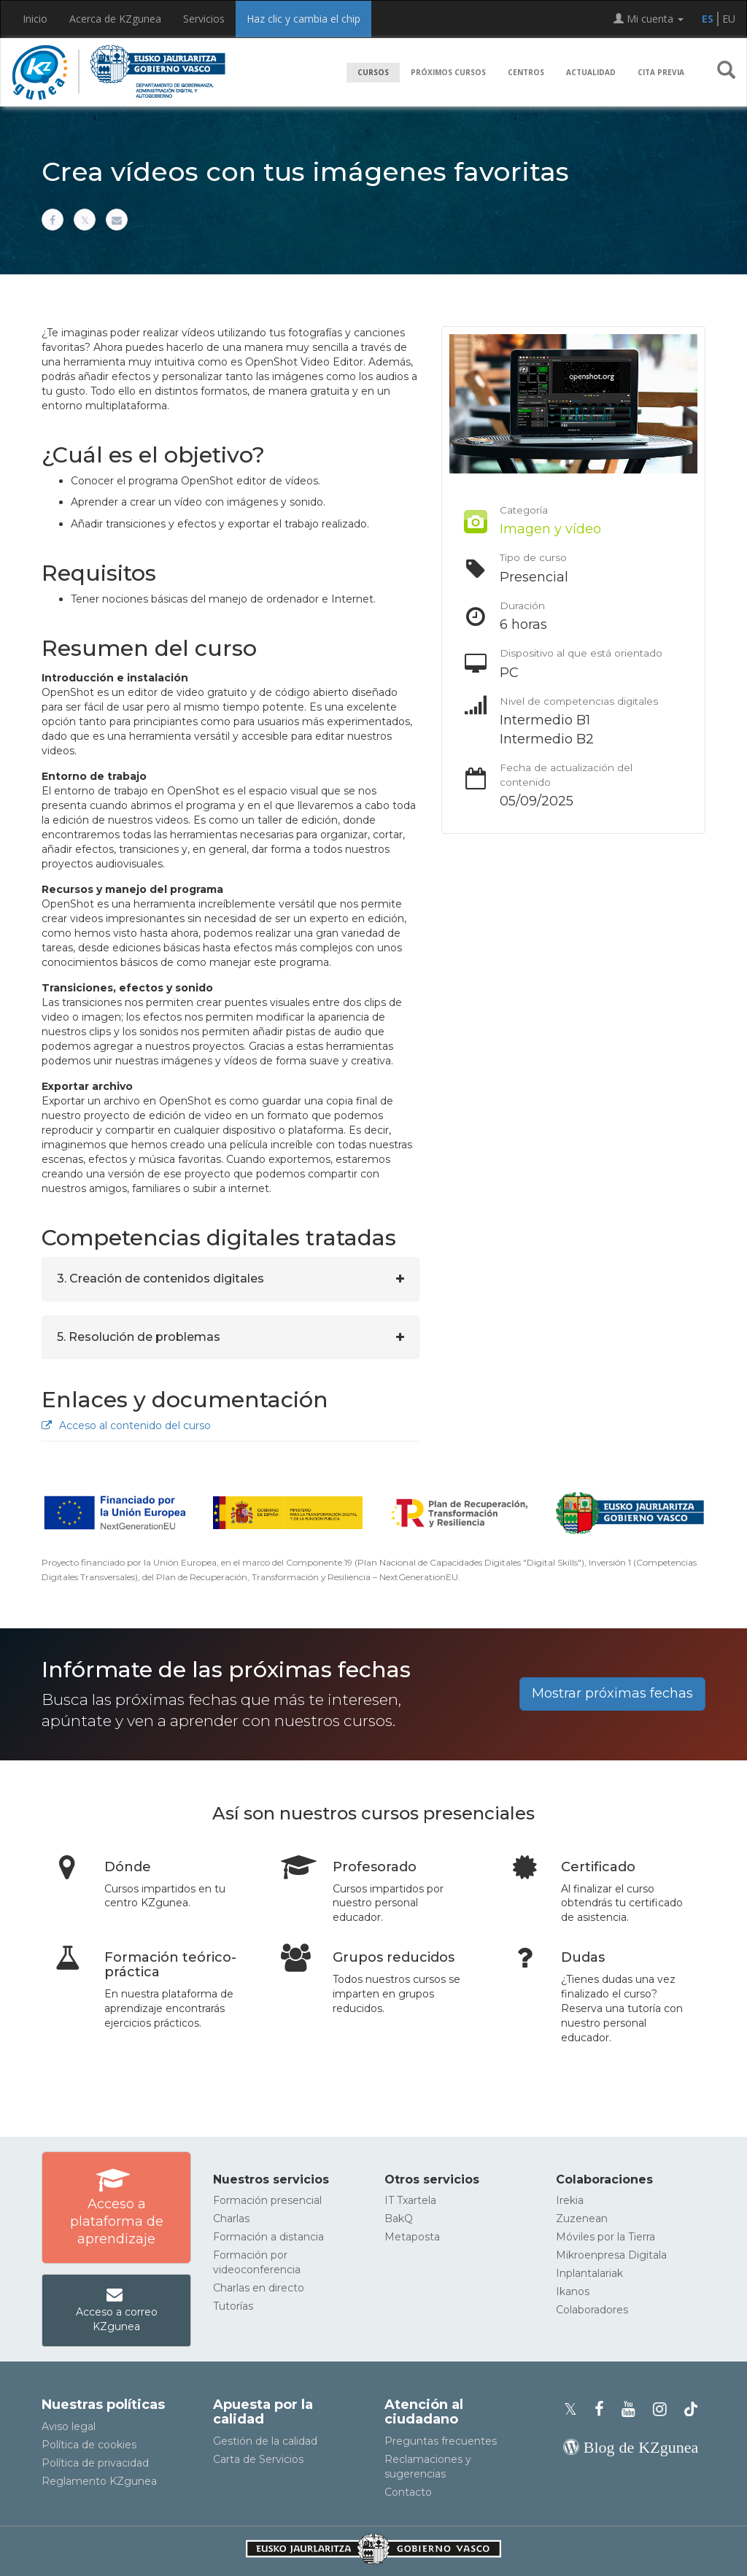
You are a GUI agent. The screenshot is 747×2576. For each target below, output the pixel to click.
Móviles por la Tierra (605, 2236)
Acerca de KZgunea (115, 19)
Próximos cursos (448, 72)
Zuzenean (582, 2218)
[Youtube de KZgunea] (633, 2409)
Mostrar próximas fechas (612, 1693)
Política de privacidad (95, 2462)
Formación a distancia (268, 2236)
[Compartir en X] (85, 220)
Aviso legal (69, 2426)
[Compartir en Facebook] (52, 220)
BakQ (398, 2218)
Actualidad (591, 72)
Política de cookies (89, 2444)
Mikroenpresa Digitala (611, 2255)
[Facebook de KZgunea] (603, 2409)
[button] (726, 73)
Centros (526, 72)
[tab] (230, 1279)
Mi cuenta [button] (649, 19)
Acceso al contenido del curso (126, 1425)
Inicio (35, 19)
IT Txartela (410, 2200)
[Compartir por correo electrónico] (117, 220)
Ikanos (572, 2291)
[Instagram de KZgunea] (664, 2409)
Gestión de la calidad (265, 2441)
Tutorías (233, 2306)
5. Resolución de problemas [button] (138, 1337)
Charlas (231, 2218)
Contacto (408, 2492)
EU (728, 19)
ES (707, 19)
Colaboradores (592, 2309)
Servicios (204, 19)
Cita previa (661, 72)
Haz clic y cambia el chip (303, 19)
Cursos (373, 72)
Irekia (570, 2200)
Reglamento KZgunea (99, 2481)
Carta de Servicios (258, 2459)
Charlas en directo (258, 2287)
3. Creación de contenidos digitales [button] (160, 1278)
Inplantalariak (589, 2273)
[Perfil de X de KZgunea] (575, 2409)
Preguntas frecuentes (440, 2441)
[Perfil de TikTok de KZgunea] (691, 2409)
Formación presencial (267, 2200)
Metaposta (412, 2236)
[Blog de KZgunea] (631, 2447)
